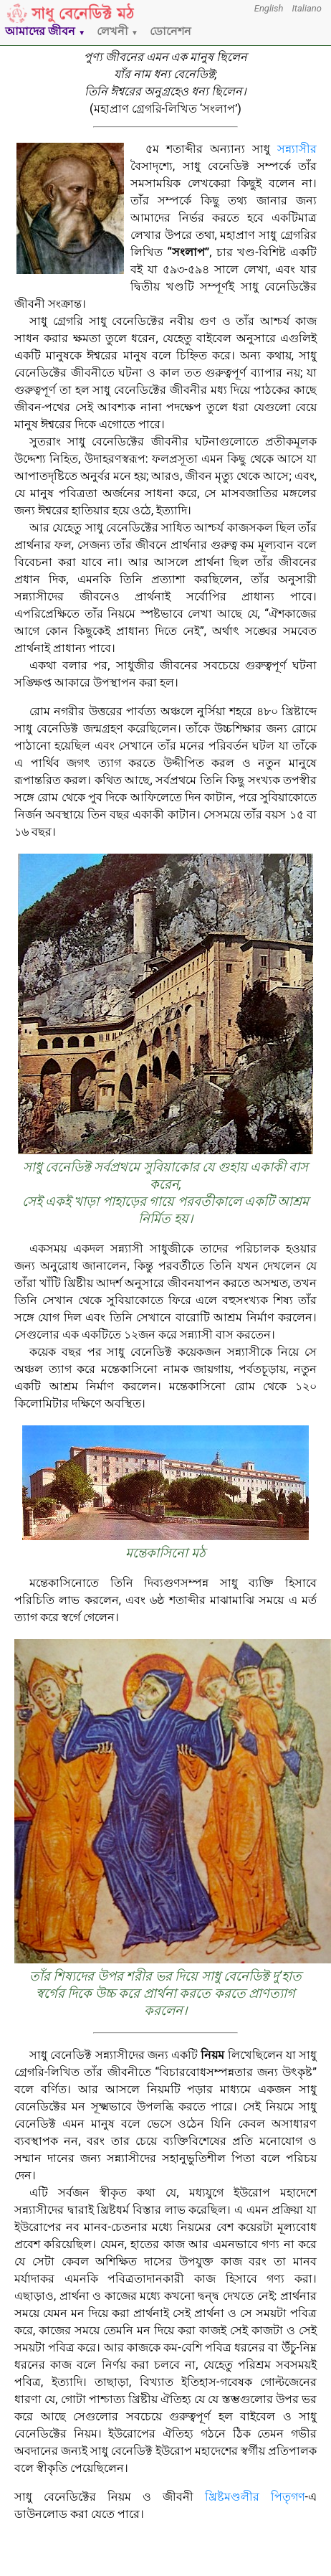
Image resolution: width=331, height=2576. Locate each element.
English (269, 8)
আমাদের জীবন (45, 31)
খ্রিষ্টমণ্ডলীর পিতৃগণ (255, 2497)
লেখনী (117, 31)
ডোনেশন (170, 31)
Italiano (307, 8)
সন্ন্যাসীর (297, 149)
